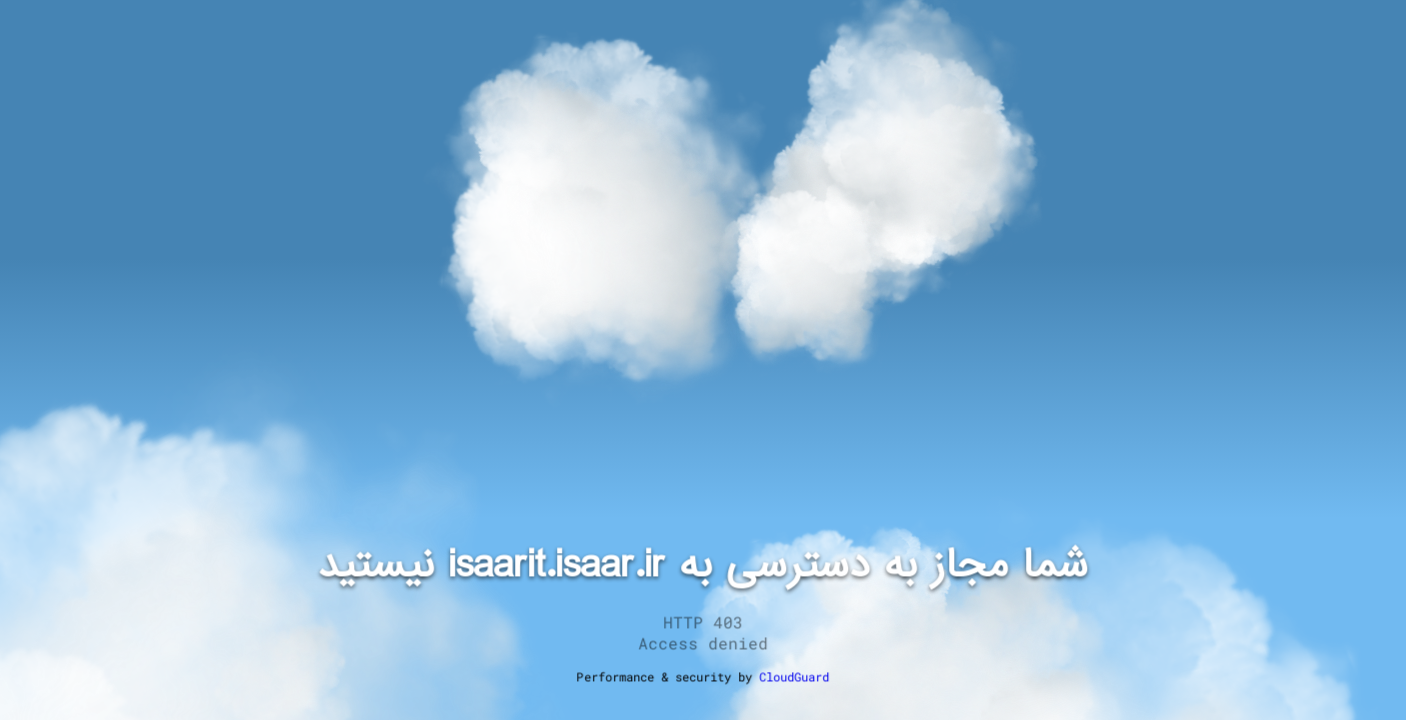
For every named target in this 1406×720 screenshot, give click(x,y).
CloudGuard (794, 677)
